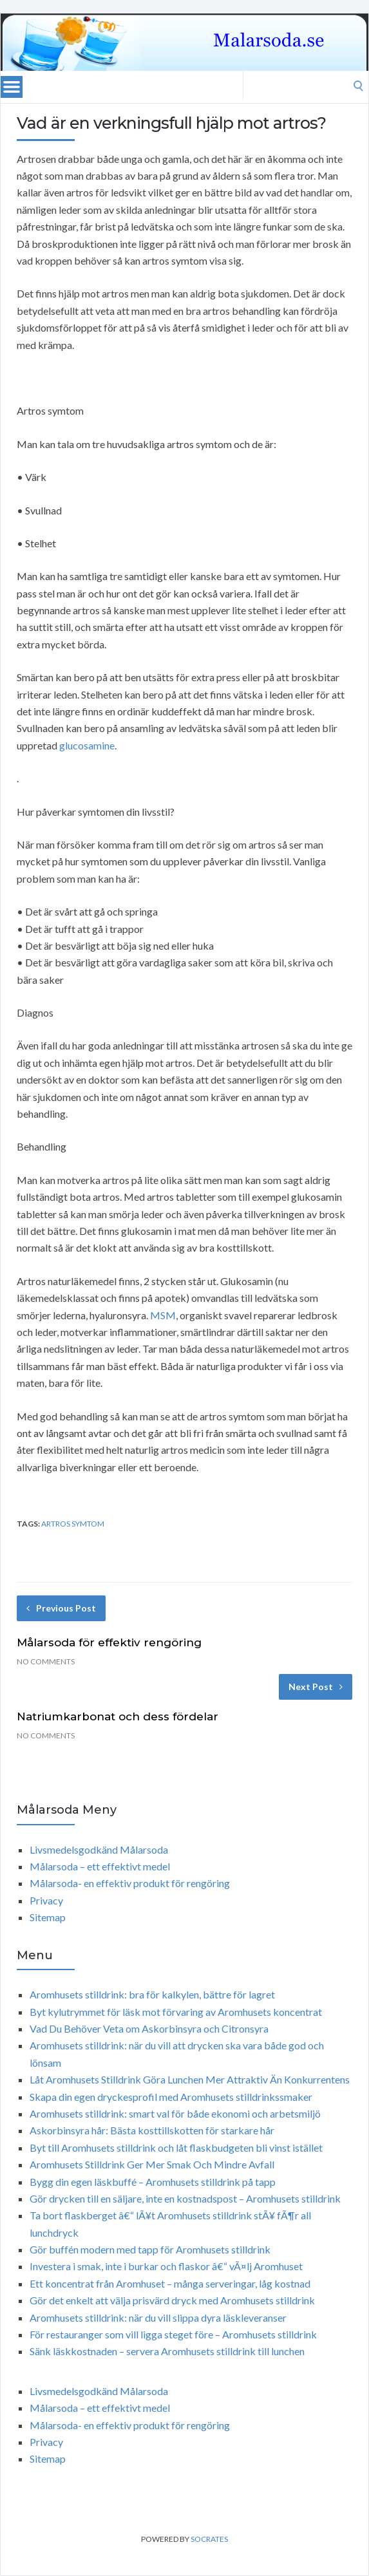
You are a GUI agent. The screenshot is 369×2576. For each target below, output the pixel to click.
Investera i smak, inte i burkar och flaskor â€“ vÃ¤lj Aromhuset (166, 2266)
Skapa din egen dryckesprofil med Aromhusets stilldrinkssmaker (171, 2097)
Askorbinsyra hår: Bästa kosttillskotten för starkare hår (152, 2130)
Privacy (46, 1900)
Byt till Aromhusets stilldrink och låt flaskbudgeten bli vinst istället (176, 2147)
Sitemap (48, 1917)
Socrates (209, 2539)
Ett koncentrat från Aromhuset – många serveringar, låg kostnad (170, 2283)
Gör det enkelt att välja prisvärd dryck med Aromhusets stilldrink (172, 2300)
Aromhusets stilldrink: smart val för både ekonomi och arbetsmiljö (175, 2113)
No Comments (46, 1661)
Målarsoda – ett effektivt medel (100, 1866)
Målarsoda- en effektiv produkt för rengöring (130, 1883)
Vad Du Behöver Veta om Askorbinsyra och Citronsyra (149, 2028)
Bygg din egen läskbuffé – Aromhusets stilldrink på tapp (153, 2182)
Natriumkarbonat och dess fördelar (117, 1716)
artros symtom (72, 1523)
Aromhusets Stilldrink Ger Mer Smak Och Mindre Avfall (152, 2164)
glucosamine (87, 745)
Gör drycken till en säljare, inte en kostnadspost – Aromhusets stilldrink (185, 2198)
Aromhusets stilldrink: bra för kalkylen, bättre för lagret (152, 1994)
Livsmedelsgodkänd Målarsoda (99, 1849)
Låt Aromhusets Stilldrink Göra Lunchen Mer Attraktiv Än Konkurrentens (190, 2079)
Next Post (316, 1686)
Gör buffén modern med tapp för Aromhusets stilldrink (150, 2249)
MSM (163, 1315)
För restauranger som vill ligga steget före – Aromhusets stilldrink (173, 2334)
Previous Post (61, 1608)
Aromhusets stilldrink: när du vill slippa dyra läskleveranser (158, 2317)
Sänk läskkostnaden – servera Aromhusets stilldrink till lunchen (167, 2351)
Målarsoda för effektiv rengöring (109, 1642)
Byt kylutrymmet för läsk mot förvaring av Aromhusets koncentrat (176, 2012)
